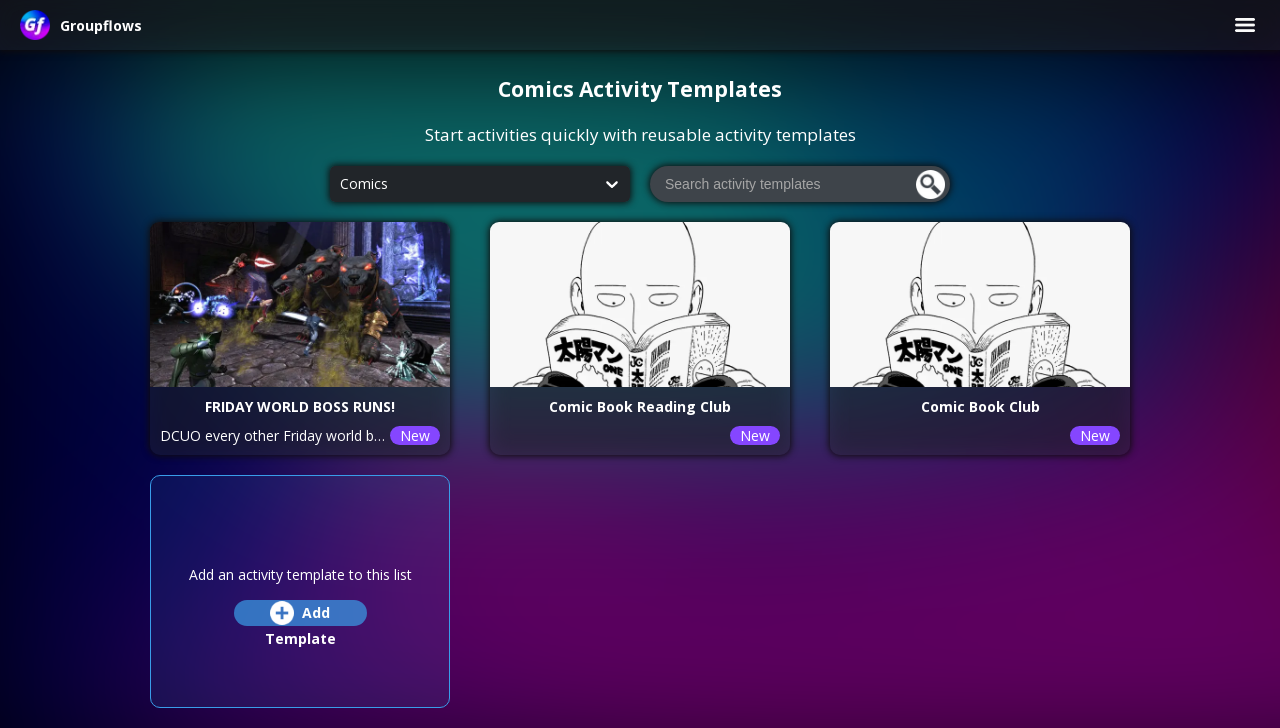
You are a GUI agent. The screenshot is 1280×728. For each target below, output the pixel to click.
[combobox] (340, 184)
